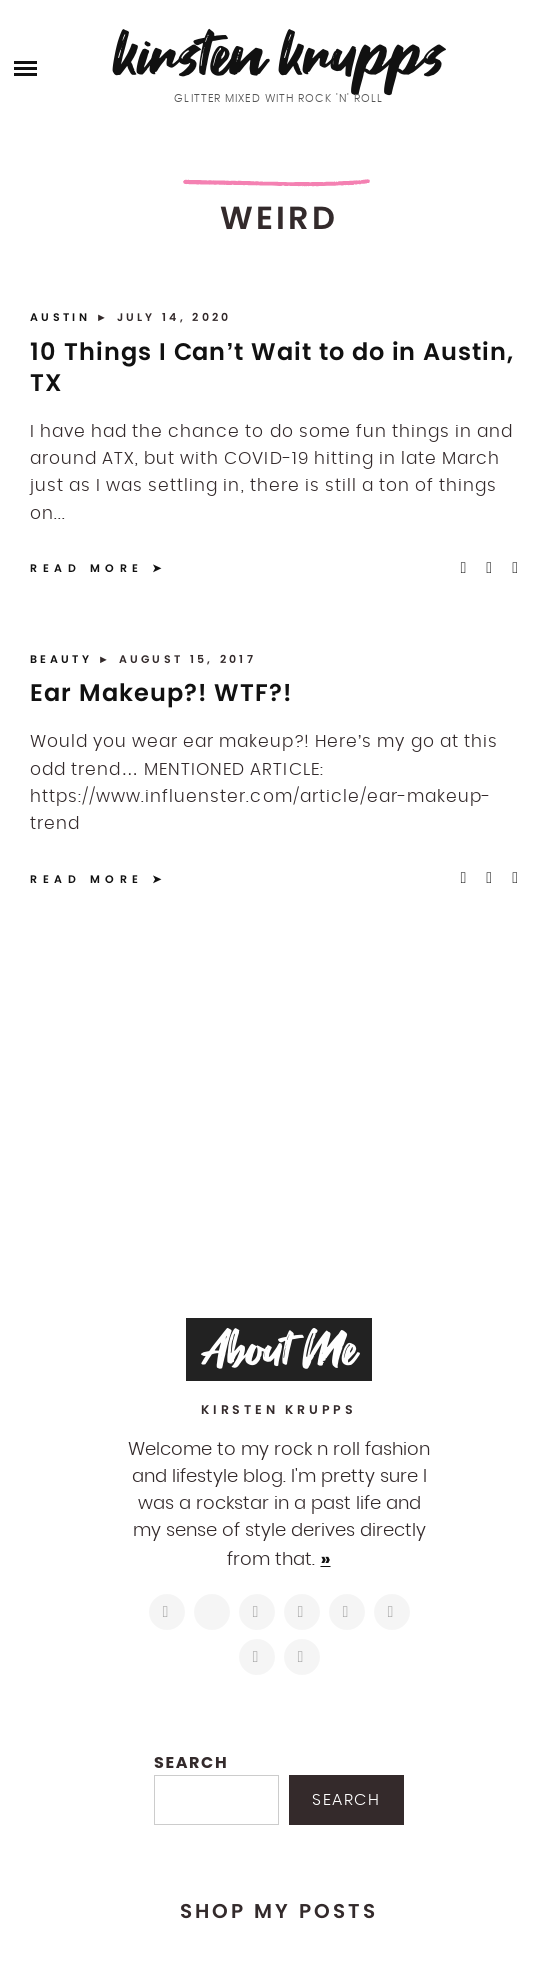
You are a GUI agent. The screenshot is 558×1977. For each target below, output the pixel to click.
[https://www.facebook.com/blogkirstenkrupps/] (257, 1612)
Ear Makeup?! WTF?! (161, 692)
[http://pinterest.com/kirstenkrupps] (302, 1612)
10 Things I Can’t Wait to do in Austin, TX (272, 367)
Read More (87, 568)
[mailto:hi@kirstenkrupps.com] (257, 1657)
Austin (63, 317)
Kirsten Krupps (279, 54)
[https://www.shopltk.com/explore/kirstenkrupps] (392, 1612)
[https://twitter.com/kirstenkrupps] (212, 1612)
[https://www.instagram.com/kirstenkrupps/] (167, 1612)
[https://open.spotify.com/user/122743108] (302, 1657)
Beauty (64, 659)
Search (191, 1762)
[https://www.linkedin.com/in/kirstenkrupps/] (347, 1612)
